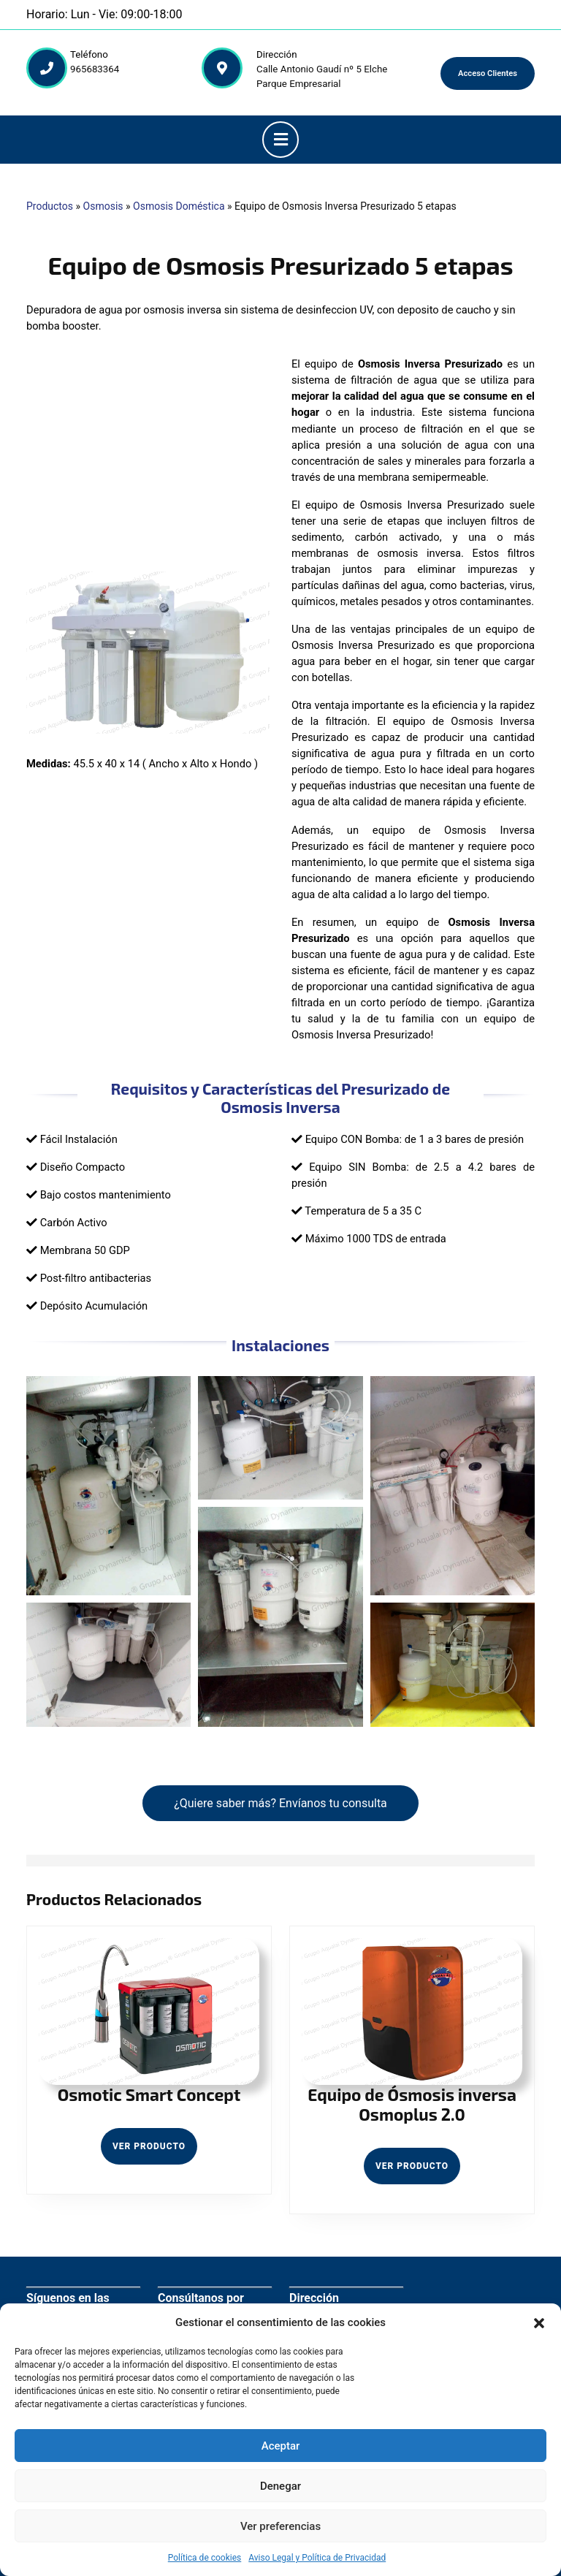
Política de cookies (205, 2558)
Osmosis (103, 206)
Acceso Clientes (487, 73)
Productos (49, 206)
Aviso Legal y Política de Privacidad (317, 2558)
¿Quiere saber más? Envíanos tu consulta (280, 1803)
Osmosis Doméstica (178, 206)
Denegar (280, 2486)
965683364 (94, 69)
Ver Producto (154, 2151)
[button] (539, 2322)
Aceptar (281, 2445)
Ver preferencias (280, 2526)
